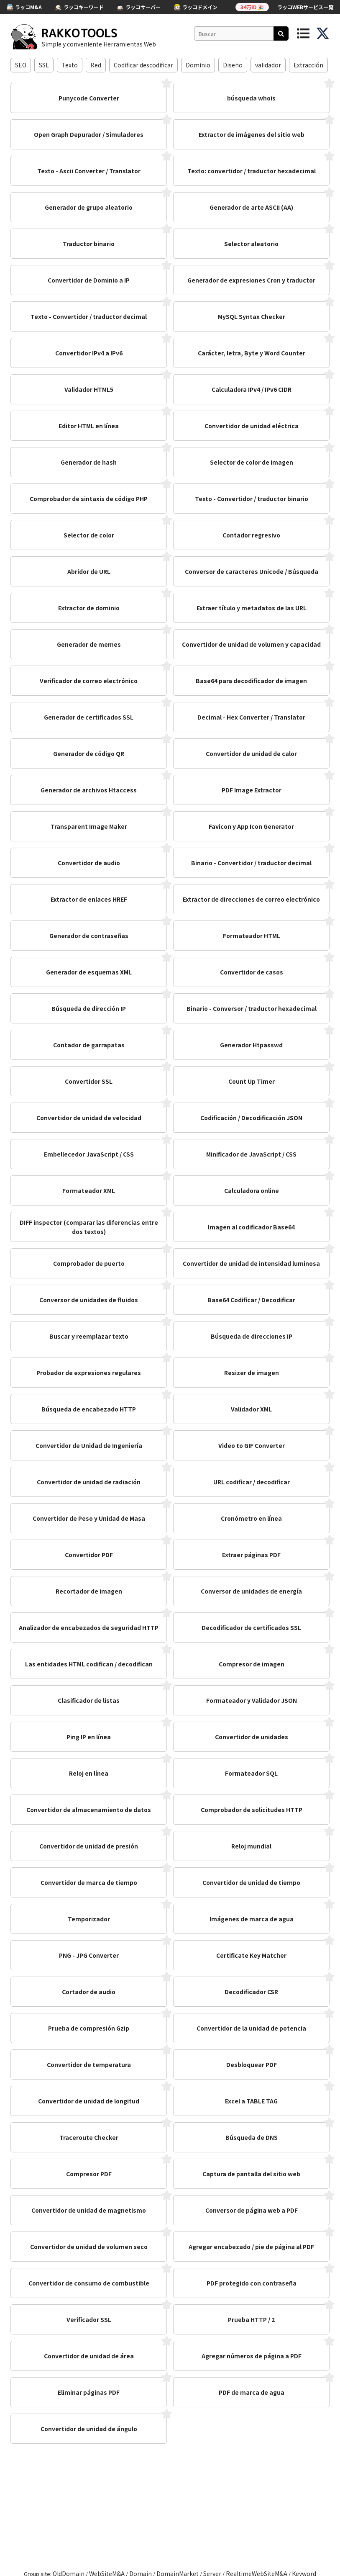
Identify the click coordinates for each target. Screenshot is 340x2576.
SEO (20, 65)
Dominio (198, 65)
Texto (69, 65)
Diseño (233, 65)
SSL (44, 65)
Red (95, 65)
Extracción (308, 65)
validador (268, 65)
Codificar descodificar (143, 65)
